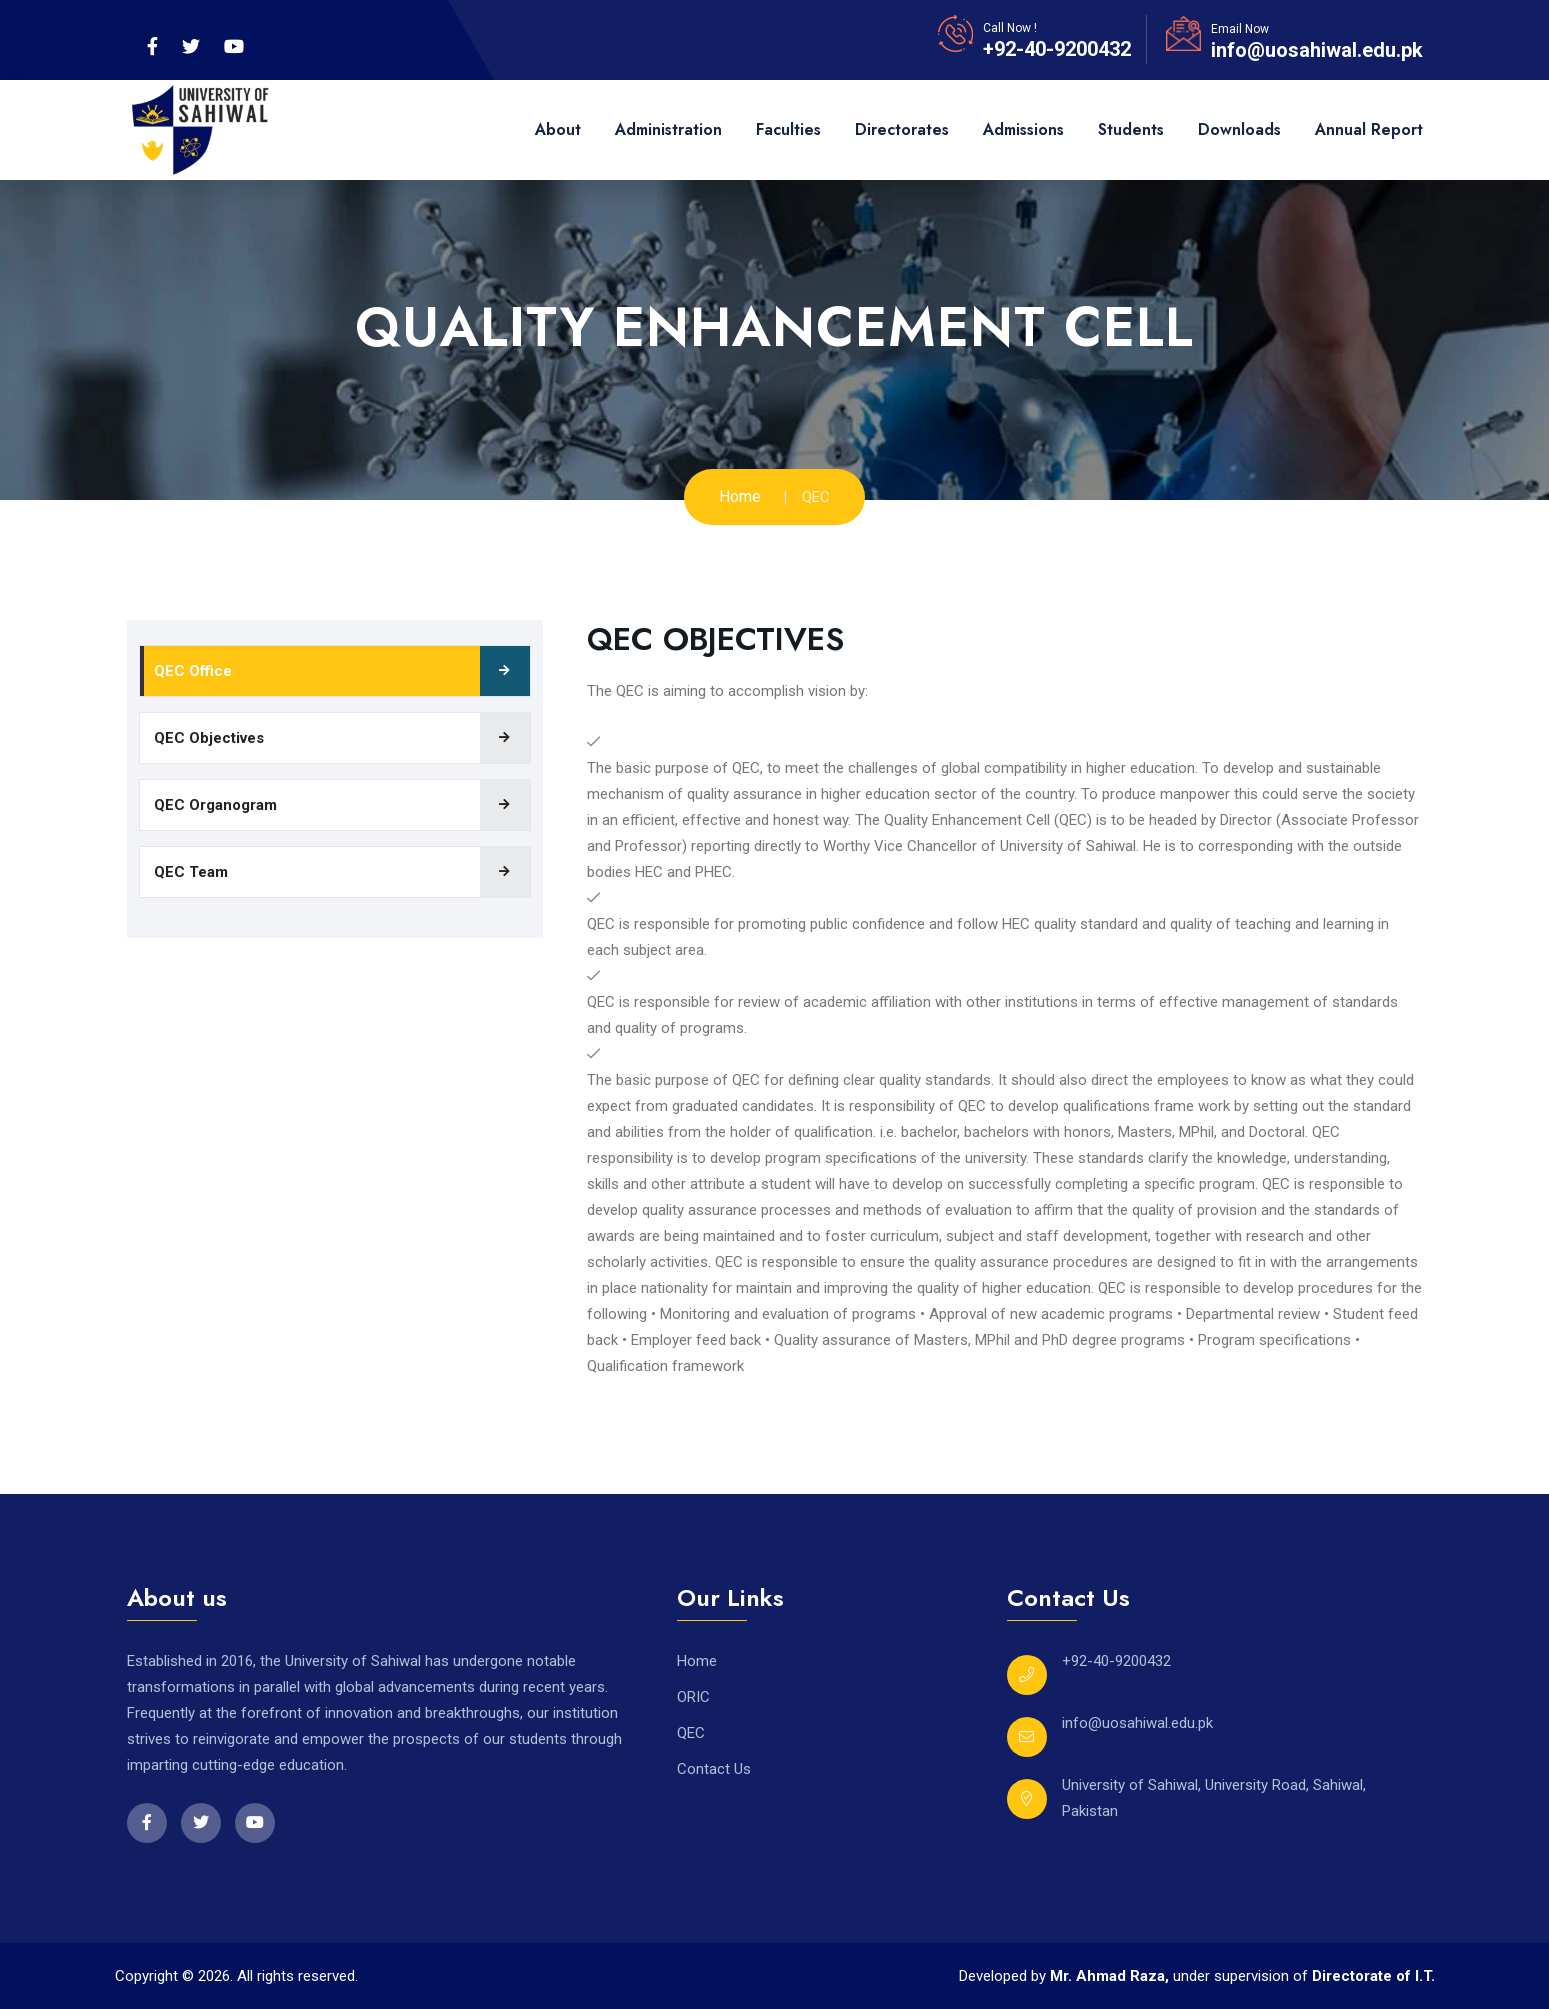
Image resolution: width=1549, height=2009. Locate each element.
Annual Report (1369, 129)
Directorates (902, 129)
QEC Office (193, 671)
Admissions (1023, 129)
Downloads (1239, 129)
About (558, 129)
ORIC (693, 1697)
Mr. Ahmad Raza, (1111, 1976)
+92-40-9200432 (1057, 49)
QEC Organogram (215, 805)
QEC (691, 1733)
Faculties (788, 129)
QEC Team (191, 872)
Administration (668, 129)
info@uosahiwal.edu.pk (1317, 50)
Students (1131, 129)
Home (740, 496)
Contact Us (714, 1769)
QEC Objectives (209, 738)
